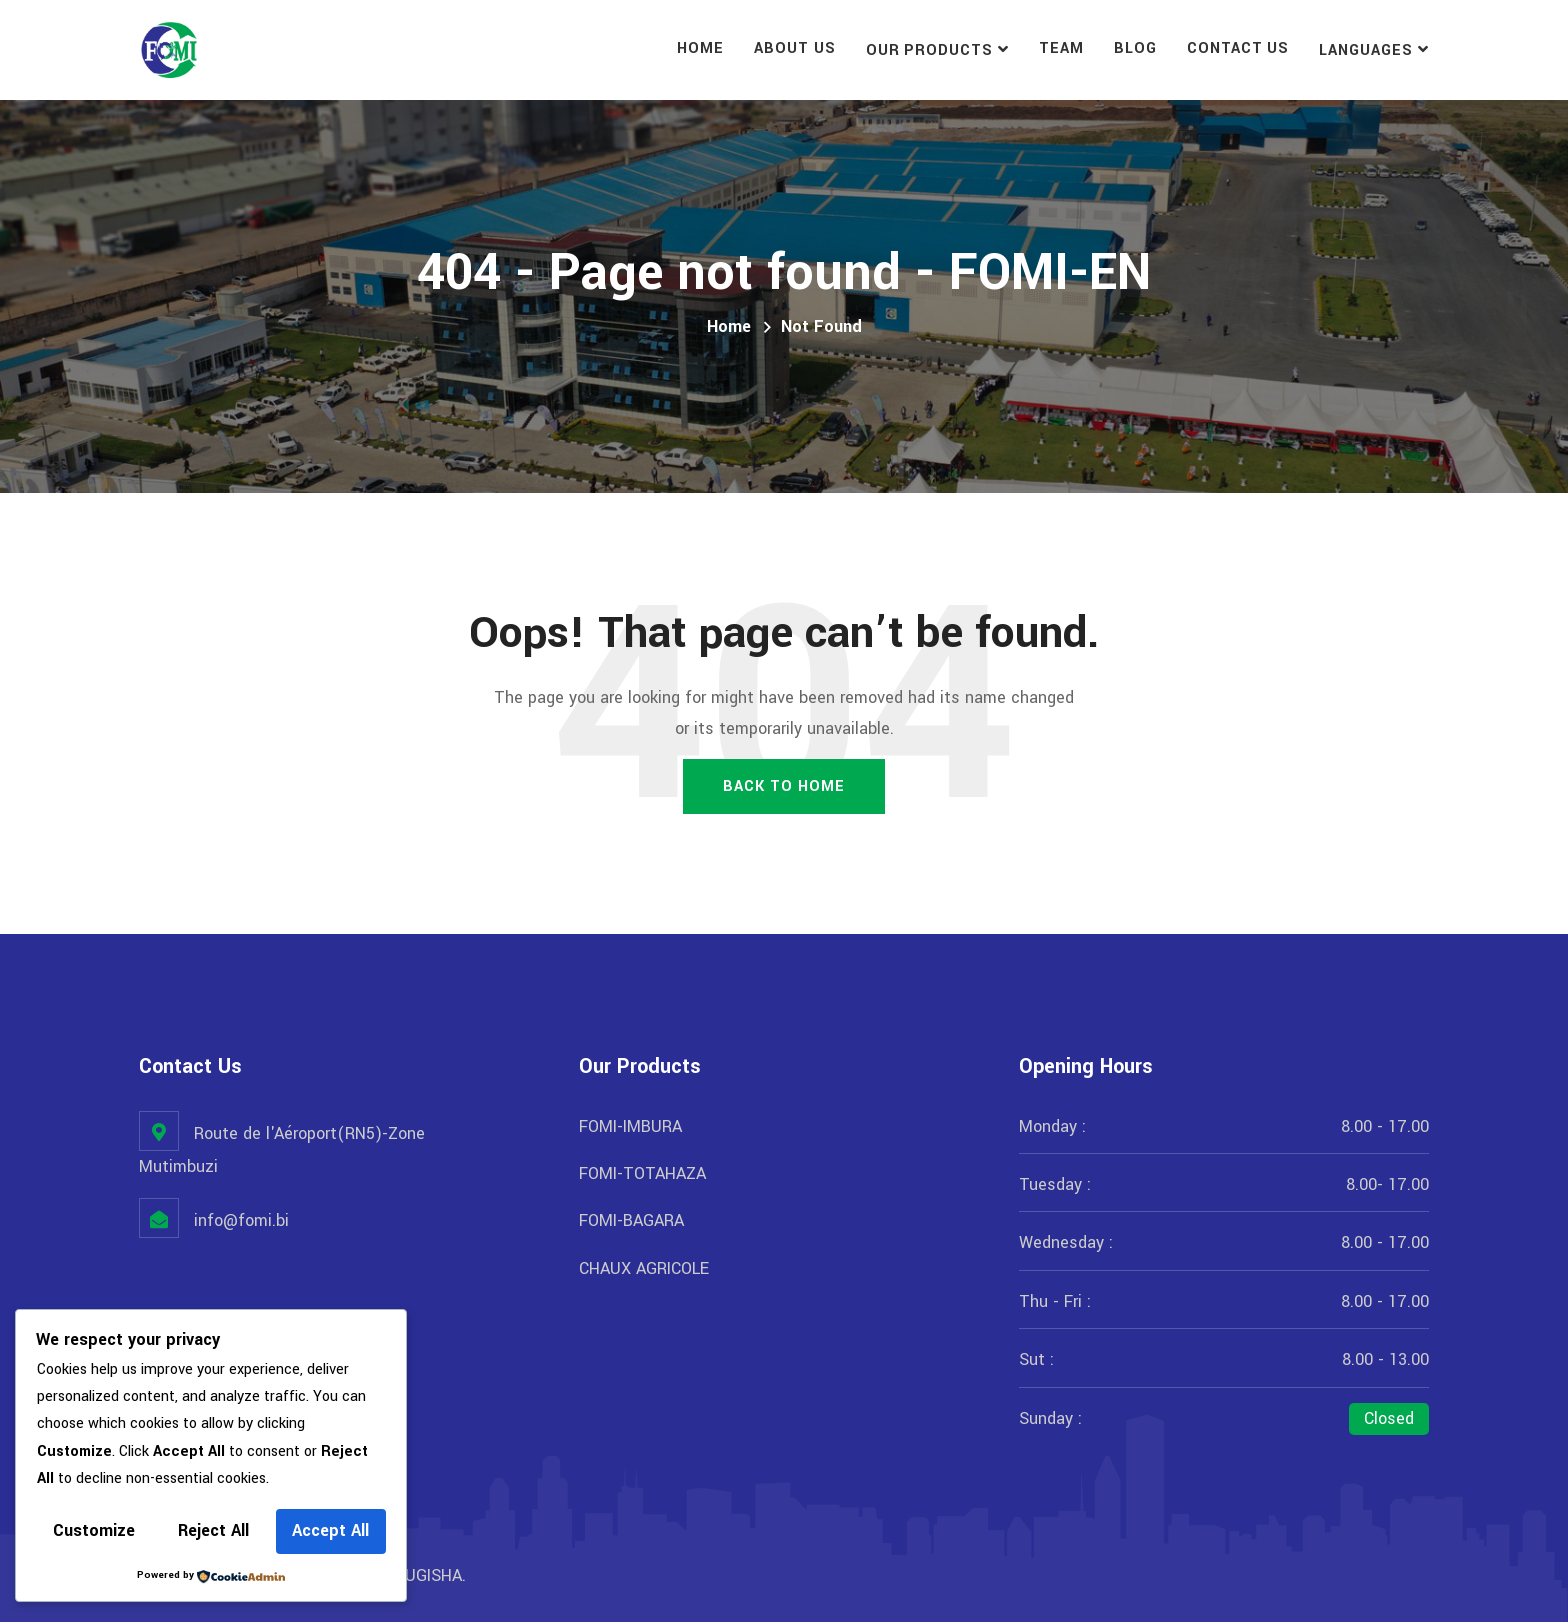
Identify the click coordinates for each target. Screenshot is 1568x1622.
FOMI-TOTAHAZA (642, 1173)
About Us (795, 48)
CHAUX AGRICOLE (644, 1268)
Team (1061, 48)
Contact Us (1238, 48)
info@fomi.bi (241, 1220)
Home (700, 48)
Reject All (213, 1530)
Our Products (930, 50)
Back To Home (784, 786)
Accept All (330, 1530)
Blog (1135, 48)
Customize (94, 1530)
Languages (1366, 50)
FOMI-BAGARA (631, 1220)
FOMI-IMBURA (630, 1126)
